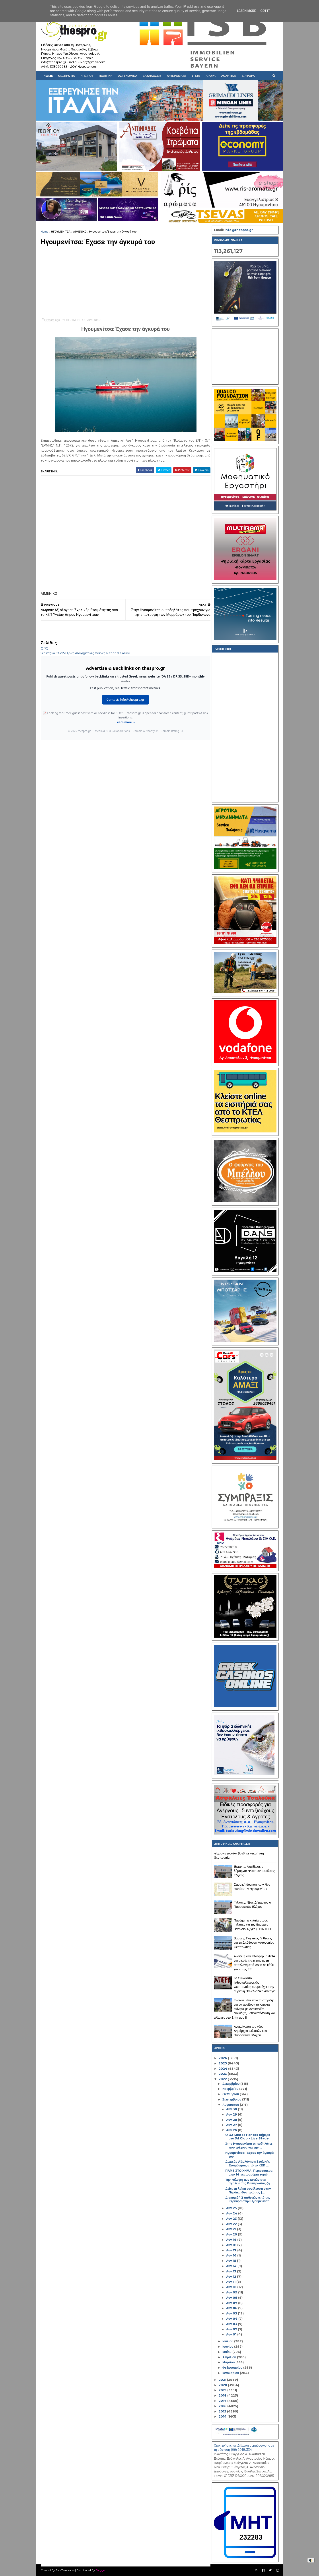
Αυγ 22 (232, 2224)
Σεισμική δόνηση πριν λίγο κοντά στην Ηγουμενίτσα (252, 1887)
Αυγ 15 (231, 2261)
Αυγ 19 (231, 2240)
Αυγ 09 (232, 2292)
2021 (223, 2380)
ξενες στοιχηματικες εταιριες (86, 653)
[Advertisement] (125, 298)
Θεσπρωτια (66, 75)
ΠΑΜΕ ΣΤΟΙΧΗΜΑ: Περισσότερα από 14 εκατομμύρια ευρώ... (248, 2172)
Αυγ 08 (232, 2298)
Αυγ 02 (232, 2329)
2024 (223, 2069)
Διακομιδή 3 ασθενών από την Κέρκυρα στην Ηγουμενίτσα (247, 2199)
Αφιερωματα (176, 75)
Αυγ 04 (232, 2319)
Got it (265, 11)
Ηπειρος (87, 75)
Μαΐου (227, 2352)
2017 (223, 2401)
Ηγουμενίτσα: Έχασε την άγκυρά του (249, 2154)
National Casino (118, 653)
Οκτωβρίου (231, 2094)
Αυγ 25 (232, 2208)
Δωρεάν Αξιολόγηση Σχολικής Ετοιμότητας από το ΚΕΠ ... (247, 2163)
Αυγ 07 (232, 2303)
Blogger (101, 2570)
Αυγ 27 (232, 2125)
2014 (223, 2416)
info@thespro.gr (239, 230)
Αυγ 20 (232, 2234)
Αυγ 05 (232, 2313)
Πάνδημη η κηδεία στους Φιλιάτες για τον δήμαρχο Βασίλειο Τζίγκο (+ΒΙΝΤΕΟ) (253, 1924)
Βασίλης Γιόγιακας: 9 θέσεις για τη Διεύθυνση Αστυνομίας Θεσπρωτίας (254, 1942)
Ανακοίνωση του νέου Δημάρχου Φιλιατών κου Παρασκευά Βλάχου (250, 2031)
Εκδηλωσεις (152, 75)
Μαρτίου (228, 2362)
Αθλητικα (228, 75)
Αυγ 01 (231, 2334)
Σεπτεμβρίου (232, 2099)
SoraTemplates (65, 2570)
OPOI (45, 649)
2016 (223, 2406)
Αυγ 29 (232, 2114)
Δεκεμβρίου (231, 2084)
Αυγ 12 (231, 2277)
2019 (223, 2390)
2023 (223, 2074)
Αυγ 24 (232, 2213)
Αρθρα (211, 75)
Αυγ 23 (232, 2219)
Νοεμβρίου (230, 2089)
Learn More (246, 11)
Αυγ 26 (232, 2130)
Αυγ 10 (231, 2287)
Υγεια (196, 75)
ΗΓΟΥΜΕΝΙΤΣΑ (60, 231)
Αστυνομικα (127, 75)
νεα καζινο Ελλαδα (53, 653)
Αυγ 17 (231, 2250)
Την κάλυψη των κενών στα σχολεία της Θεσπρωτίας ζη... (248, 2181)
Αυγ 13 (231, 2271)
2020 (223, 2385)
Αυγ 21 (231, 2229)
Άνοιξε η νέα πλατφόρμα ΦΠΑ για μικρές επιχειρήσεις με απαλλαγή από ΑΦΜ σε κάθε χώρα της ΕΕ (254, 1962)
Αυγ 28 (232, 2120)
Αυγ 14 (231, 2266)
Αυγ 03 (232, 2324)
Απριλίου (229, 2357)
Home (45, 231)
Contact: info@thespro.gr (126, 699)
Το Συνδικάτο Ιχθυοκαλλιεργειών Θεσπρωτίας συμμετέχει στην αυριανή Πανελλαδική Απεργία (255, 1984)
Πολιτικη (106, 75)
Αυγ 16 (231, 2255)
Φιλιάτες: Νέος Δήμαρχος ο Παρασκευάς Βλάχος (252, 1904)
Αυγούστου (231, 2105)
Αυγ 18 (231, 2245)
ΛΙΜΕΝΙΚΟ (80, 231)
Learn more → (126, 722)
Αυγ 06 (232, 2308)
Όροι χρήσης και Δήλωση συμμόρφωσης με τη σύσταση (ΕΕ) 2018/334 (244, 2447)
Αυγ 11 (231, 2282)
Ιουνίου (228, 2347)
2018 (223, 2395)
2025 (223, 2063)
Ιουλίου (228, 2341)
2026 (223, 2058)
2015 (223, 2411)
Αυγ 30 (232, 2109)
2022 (223, 2079)
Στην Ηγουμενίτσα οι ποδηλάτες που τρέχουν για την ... (248, 2145)
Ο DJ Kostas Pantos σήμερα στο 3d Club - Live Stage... (248, 2137)
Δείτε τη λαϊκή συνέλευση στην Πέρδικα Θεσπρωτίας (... (248, 2190)
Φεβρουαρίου (232, 2368)
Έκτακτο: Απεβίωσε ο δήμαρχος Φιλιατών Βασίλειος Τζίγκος (254, 1871)
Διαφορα (248, 75)
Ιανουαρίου (231, 2373)
